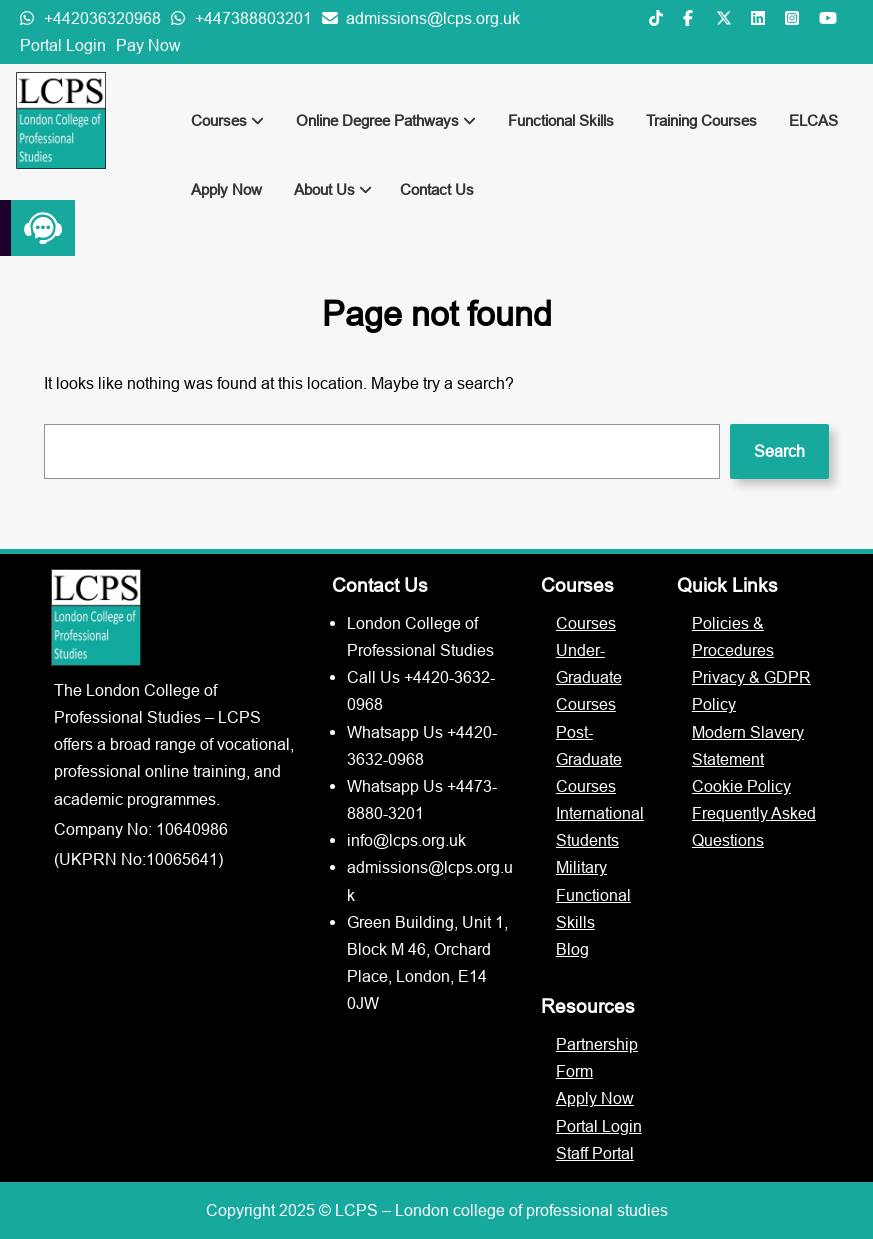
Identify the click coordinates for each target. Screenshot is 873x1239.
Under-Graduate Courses (589, 677)
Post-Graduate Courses (589, 759)
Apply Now (226, 189)
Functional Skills (561, 120)
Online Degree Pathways (386, 120)
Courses (227, 120)
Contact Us (437, 189)
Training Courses (701, 120)
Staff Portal (595, 1153)
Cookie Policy (741, 786)
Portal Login (63, 45)
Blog (572, 949)
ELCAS (813, 120)
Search (779, 451)
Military (581, 867)
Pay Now (148, 45)
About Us (333, 189)
